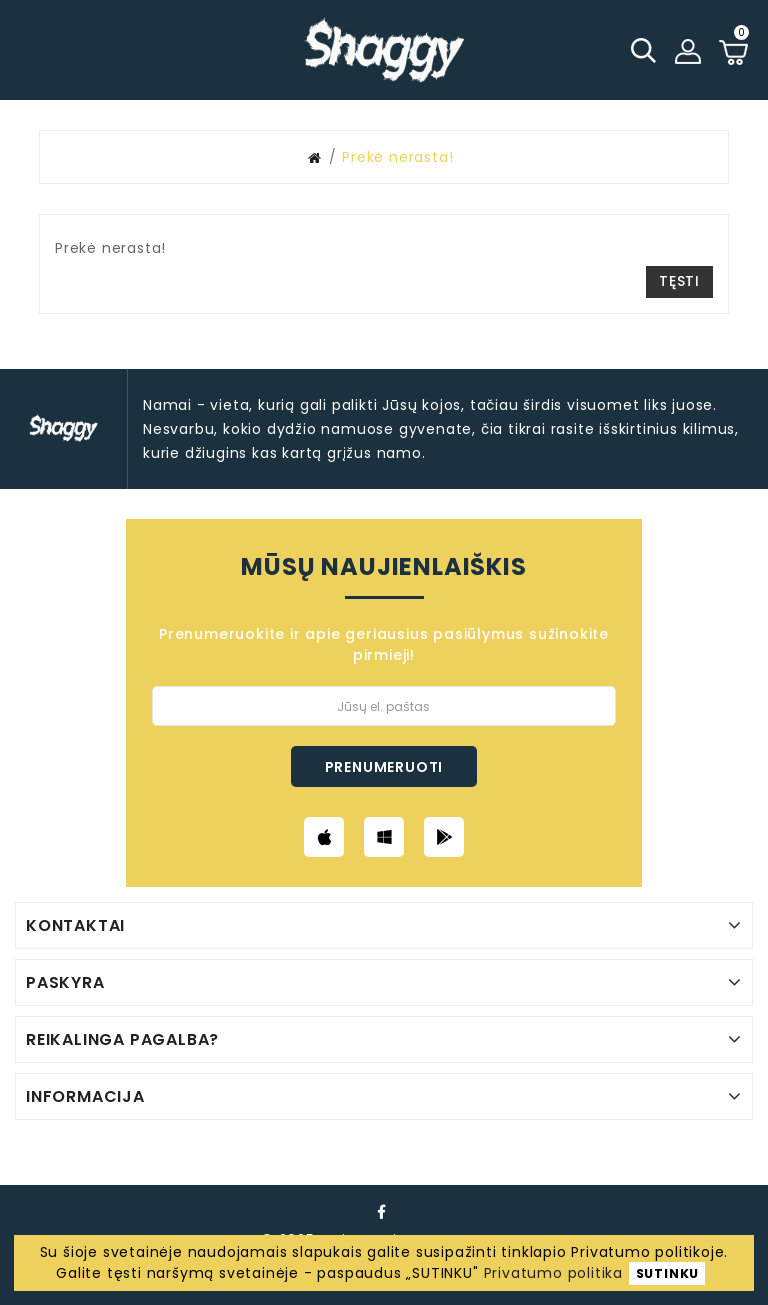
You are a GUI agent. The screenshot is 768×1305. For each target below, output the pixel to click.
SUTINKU (668, 1273)
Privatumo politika (553, 1273)
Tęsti (679, 281)
